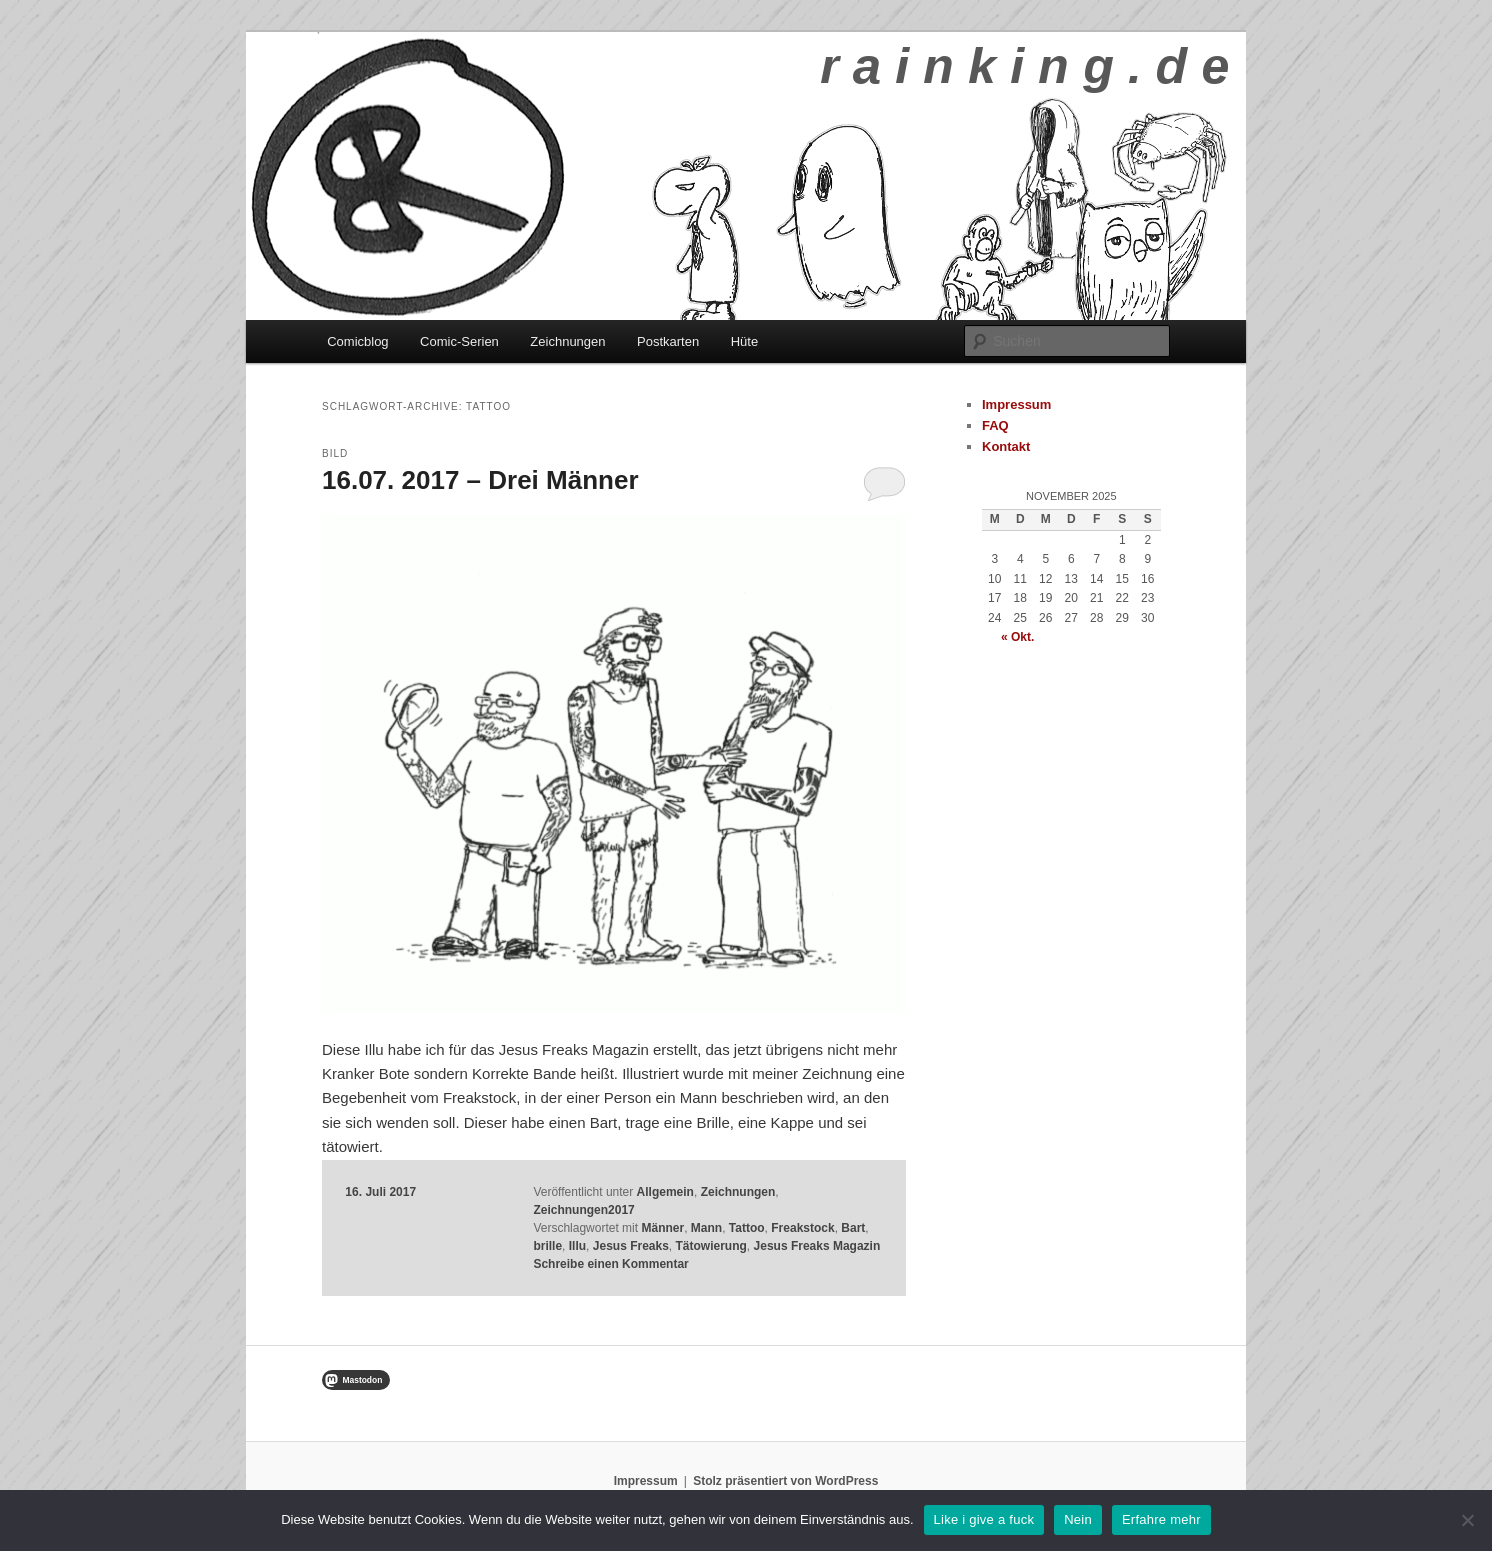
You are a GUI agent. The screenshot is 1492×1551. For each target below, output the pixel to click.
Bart (853, 1228)
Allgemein (665, 1192)
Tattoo (747, 1228)
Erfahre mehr (1161, 1519)
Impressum (1016, 404)
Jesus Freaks (631, 1246)
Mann (706, 1228)
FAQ (995, 425)
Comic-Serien (459, 341)
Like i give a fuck (984, 1519)
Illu (577, 1246)
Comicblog (357, 341)
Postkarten (668, 341)
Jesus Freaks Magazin (817, 1246)
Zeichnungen (567, 341)
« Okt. (1017, 637)
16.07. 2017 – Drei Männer (480, 480)
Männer (662, 1228)
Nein (1078, 1519)
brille (547, 1246)
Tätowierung (711, 1246)
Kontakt (1006, 446)
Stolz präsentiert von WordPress (785, 1481)
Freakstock (802, 1228)
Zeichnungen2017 (583, 1210)
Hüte (744, 341)
